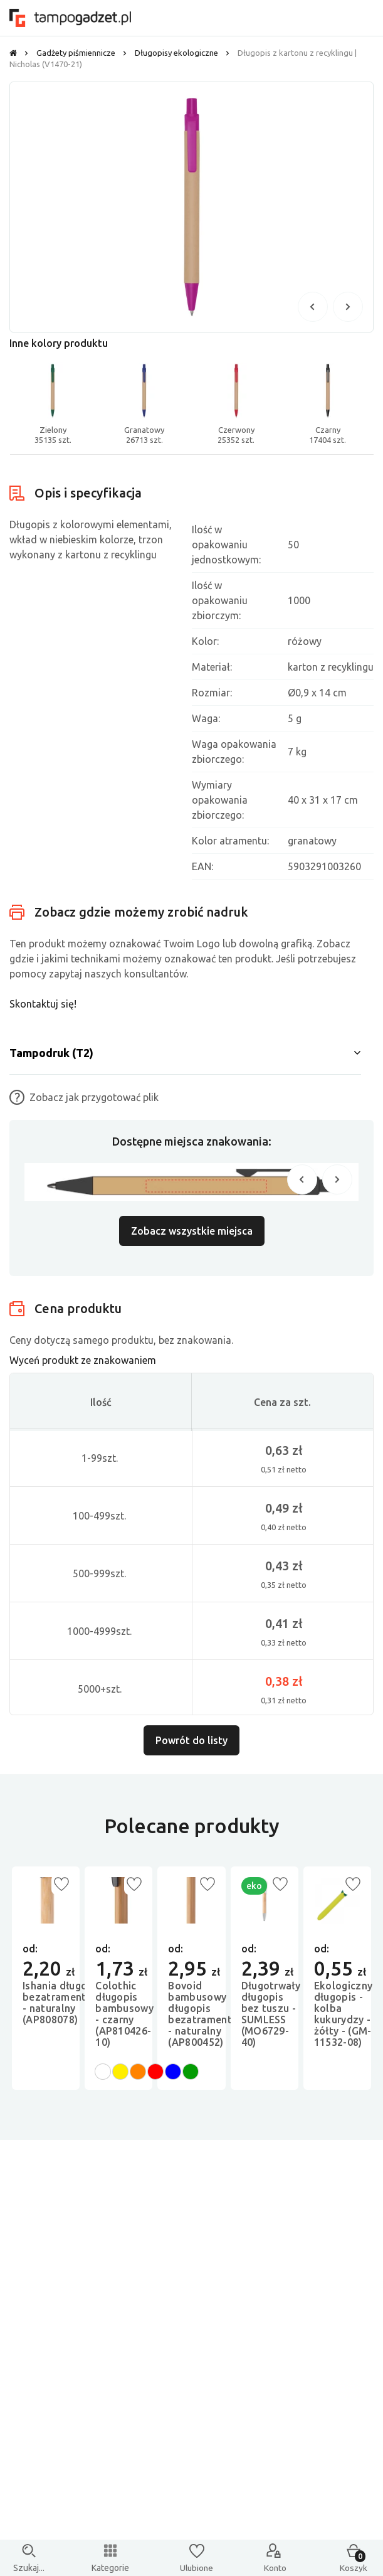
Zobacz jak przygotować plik (84, 1097)
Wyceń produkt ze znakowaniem (82, 1360)
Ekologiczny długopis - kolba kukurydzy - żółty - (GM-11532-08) (343, 2014)
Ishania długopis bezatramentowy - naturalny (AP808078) (64, 2002)
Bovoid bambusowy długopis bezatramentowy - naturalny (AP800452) (209, 2014)
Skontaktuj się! (42, 1003)
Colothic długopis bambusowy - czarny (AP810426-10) (124, 2014)
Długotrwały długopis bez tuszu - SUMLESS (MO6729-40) (271, 2014)
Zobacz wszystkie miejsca (192, 1231)
